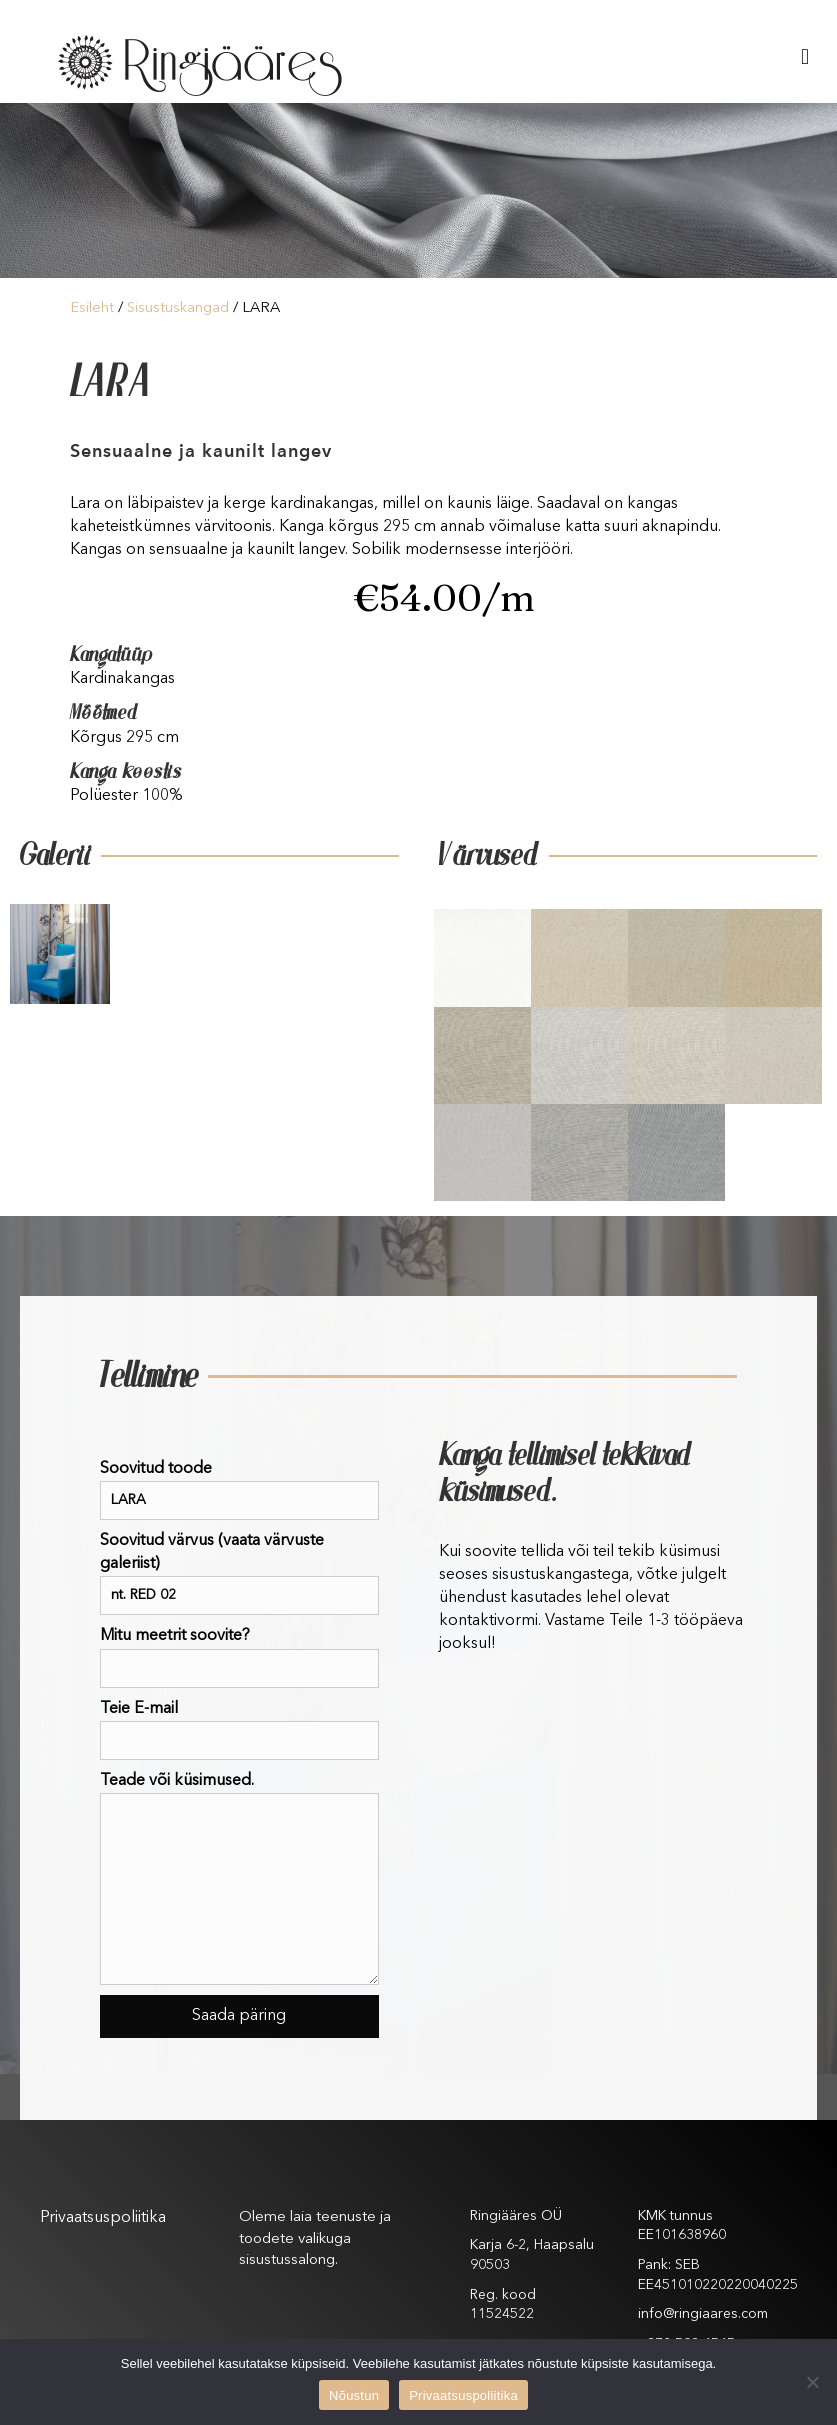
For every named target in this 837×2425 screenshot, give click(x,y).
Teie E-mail (239, 1730)
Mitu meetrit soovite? (239, 1657)
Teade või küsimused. (239, 1879)
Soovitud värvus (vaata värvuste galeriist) (239, 1574)
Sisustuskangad (178, 308)
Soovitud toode (239, 1490)
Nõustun (354, 2395)
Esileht (92, 308)
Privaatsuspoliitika (103, 2218)
